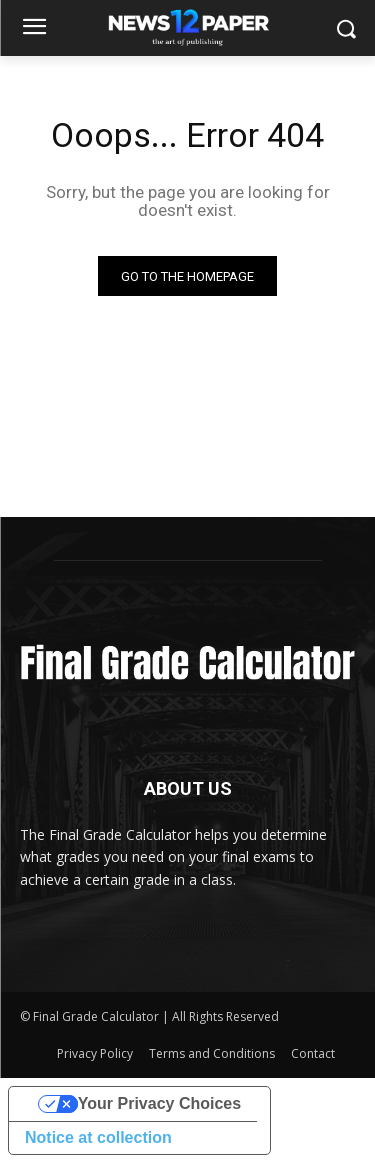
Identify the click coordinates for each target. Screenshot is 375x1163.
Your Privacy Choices (159, 1103)
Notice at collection (98, 1137)
